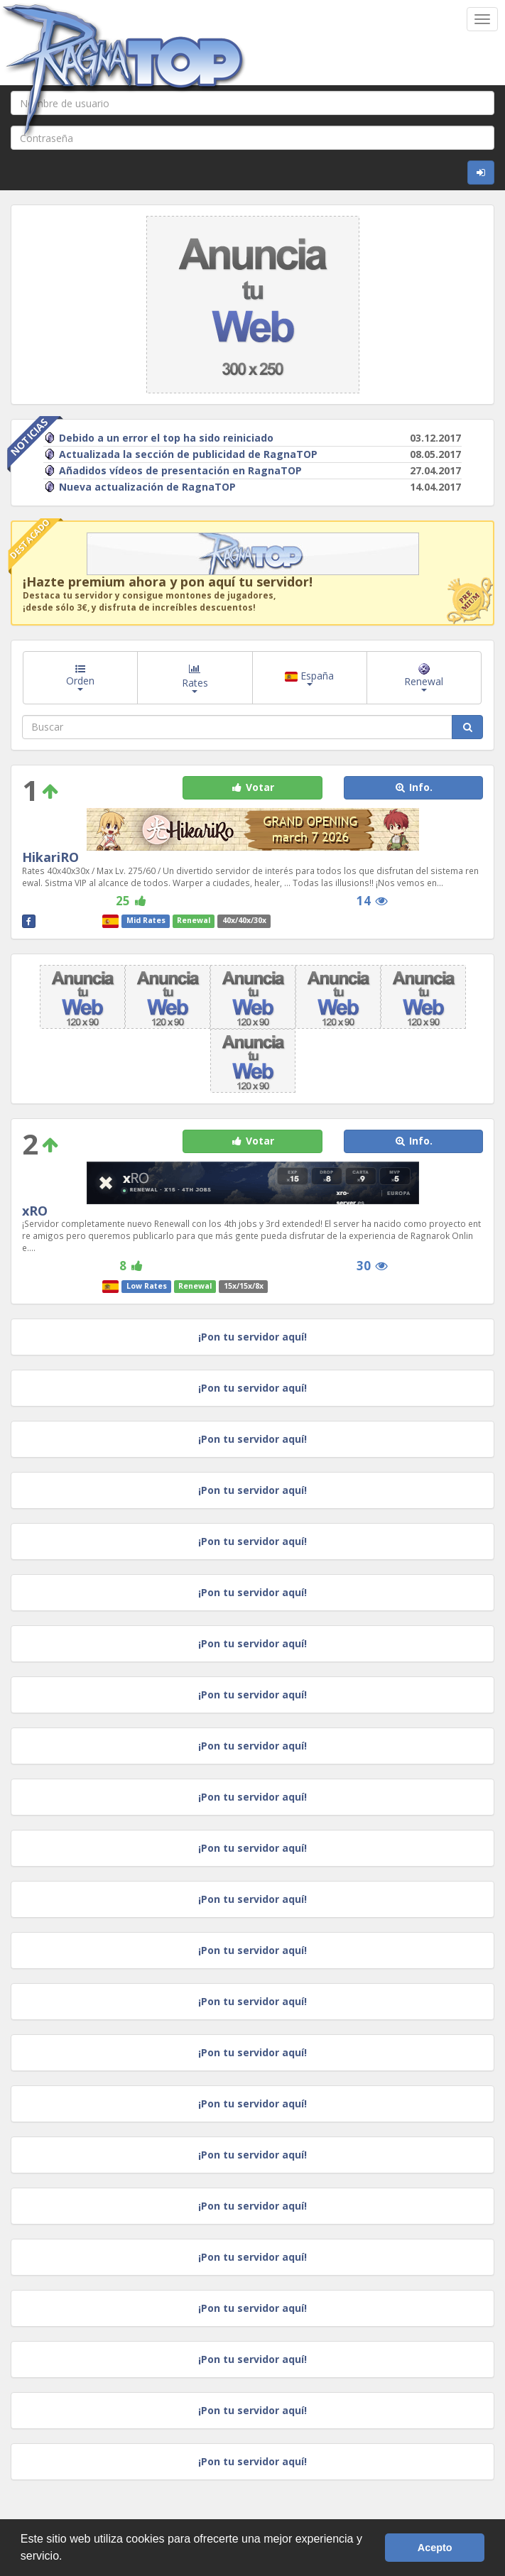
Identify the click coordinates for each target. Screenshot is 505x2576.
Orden (80, 677)
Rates (195, 677)
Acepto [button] (435, 2547)
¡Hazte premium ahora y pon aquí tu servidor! (168, 581)
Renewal (423, 677)
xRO (35, 1210)
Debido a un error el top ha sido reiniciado (158, 437)
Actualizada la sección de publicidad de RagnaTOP (180, 454)
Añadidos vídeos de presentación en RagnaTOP (173, 470)
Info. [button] (413, 787)
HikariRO (50, 857)
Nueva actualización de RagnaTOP (140, 486)
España (309, 677)
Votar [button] (252, 787)
